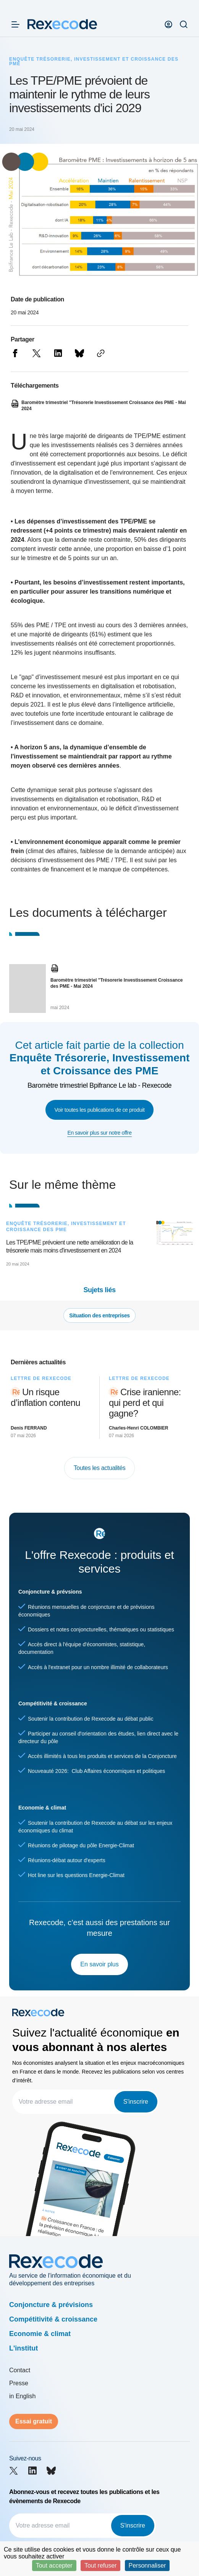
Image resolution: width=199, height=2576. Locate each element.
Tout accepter (54, 2565)
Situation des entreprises (99, 1315)
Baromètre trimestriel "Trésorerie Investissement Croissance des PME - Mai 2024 (116, 983)
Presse (18, 2383)
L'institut (23, 2348)
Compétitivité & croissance (53, 2319)
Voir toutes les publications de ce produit (100, 1110)
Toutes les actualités (100, 1468)
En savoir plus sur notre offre (99, 1133)
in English (22, 2396)
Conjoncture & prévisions (51, 2305)
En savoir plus (99, 1964)
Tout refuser (100, 2565)
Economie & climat (40, 2334)
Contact (19, 2370)
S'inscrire (135, 2101)
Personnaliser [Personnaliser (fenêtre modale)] (147, 2565)
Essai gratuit (33, 2421)
